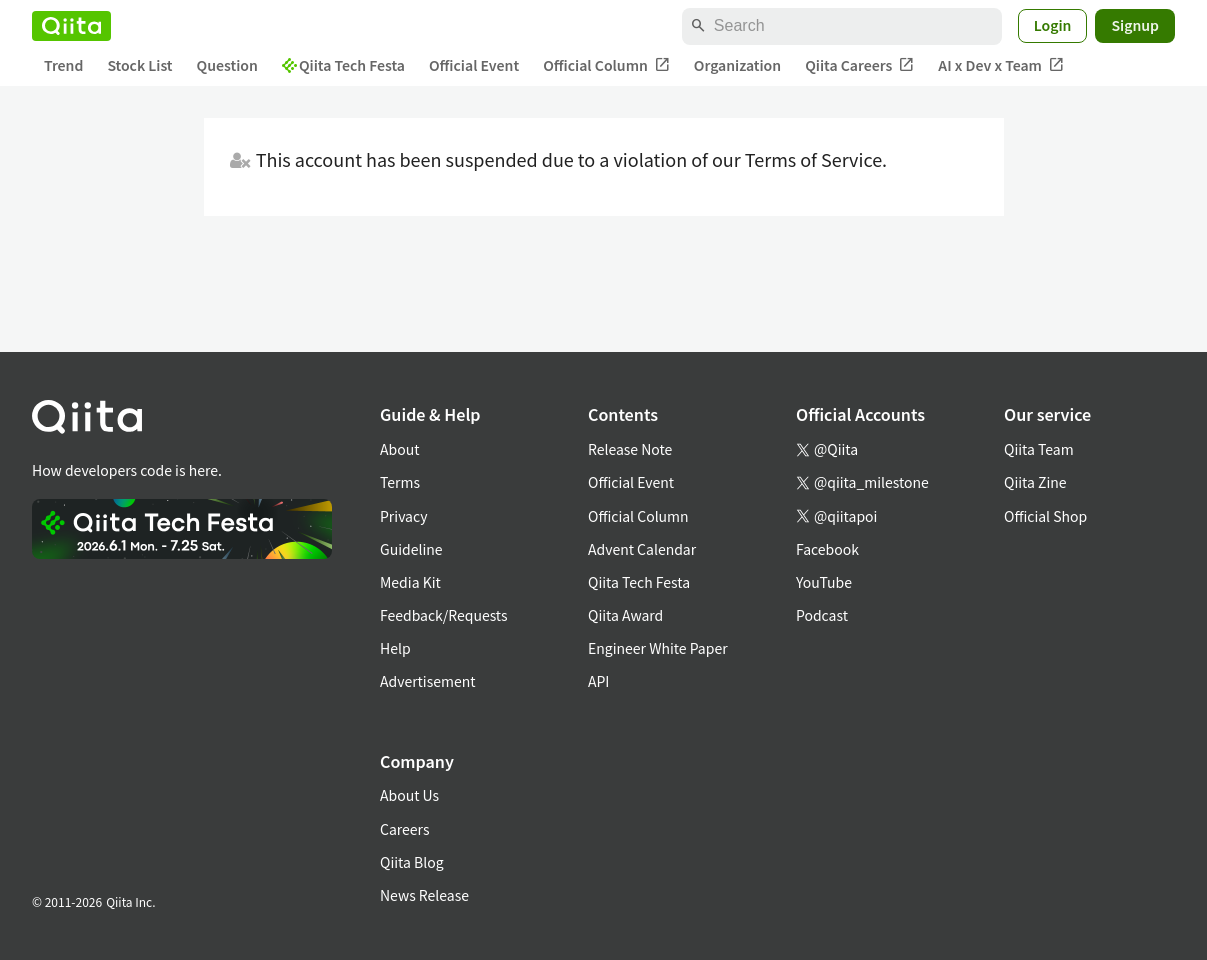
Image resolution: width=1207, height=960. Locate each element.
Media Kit (410, 582)
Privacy (403, 516)
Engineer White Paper (658, 648)
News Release (424, 895)
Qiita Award (625, 615)
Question (227, 65)
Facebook (827, 549)
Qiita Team (1039, 449)
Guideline (411, 549)
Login (1053, 25)
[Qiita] (71, 26)
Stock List (139, 65)
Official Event (474, 65)
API (598, 681)
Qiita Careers (859, 65)
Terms (400, 482)
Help (395, 648)
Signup (1135, 25)
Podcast (822, 615)
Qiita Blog (412, 862)
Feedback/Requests (444, 615)
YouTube (824, 582)
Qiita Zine (1035, 482)
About (399, 449)
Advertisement (428, 681)
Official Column (606, 65)
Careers (404, 829)
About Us (409, 795)
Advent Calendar (642, 549)
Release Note (630, 449)
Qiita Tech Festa (343, 65)
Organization (737, 65)
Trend (63, 65)
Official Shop (1045, 516)
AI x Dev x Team (1001, 65)
